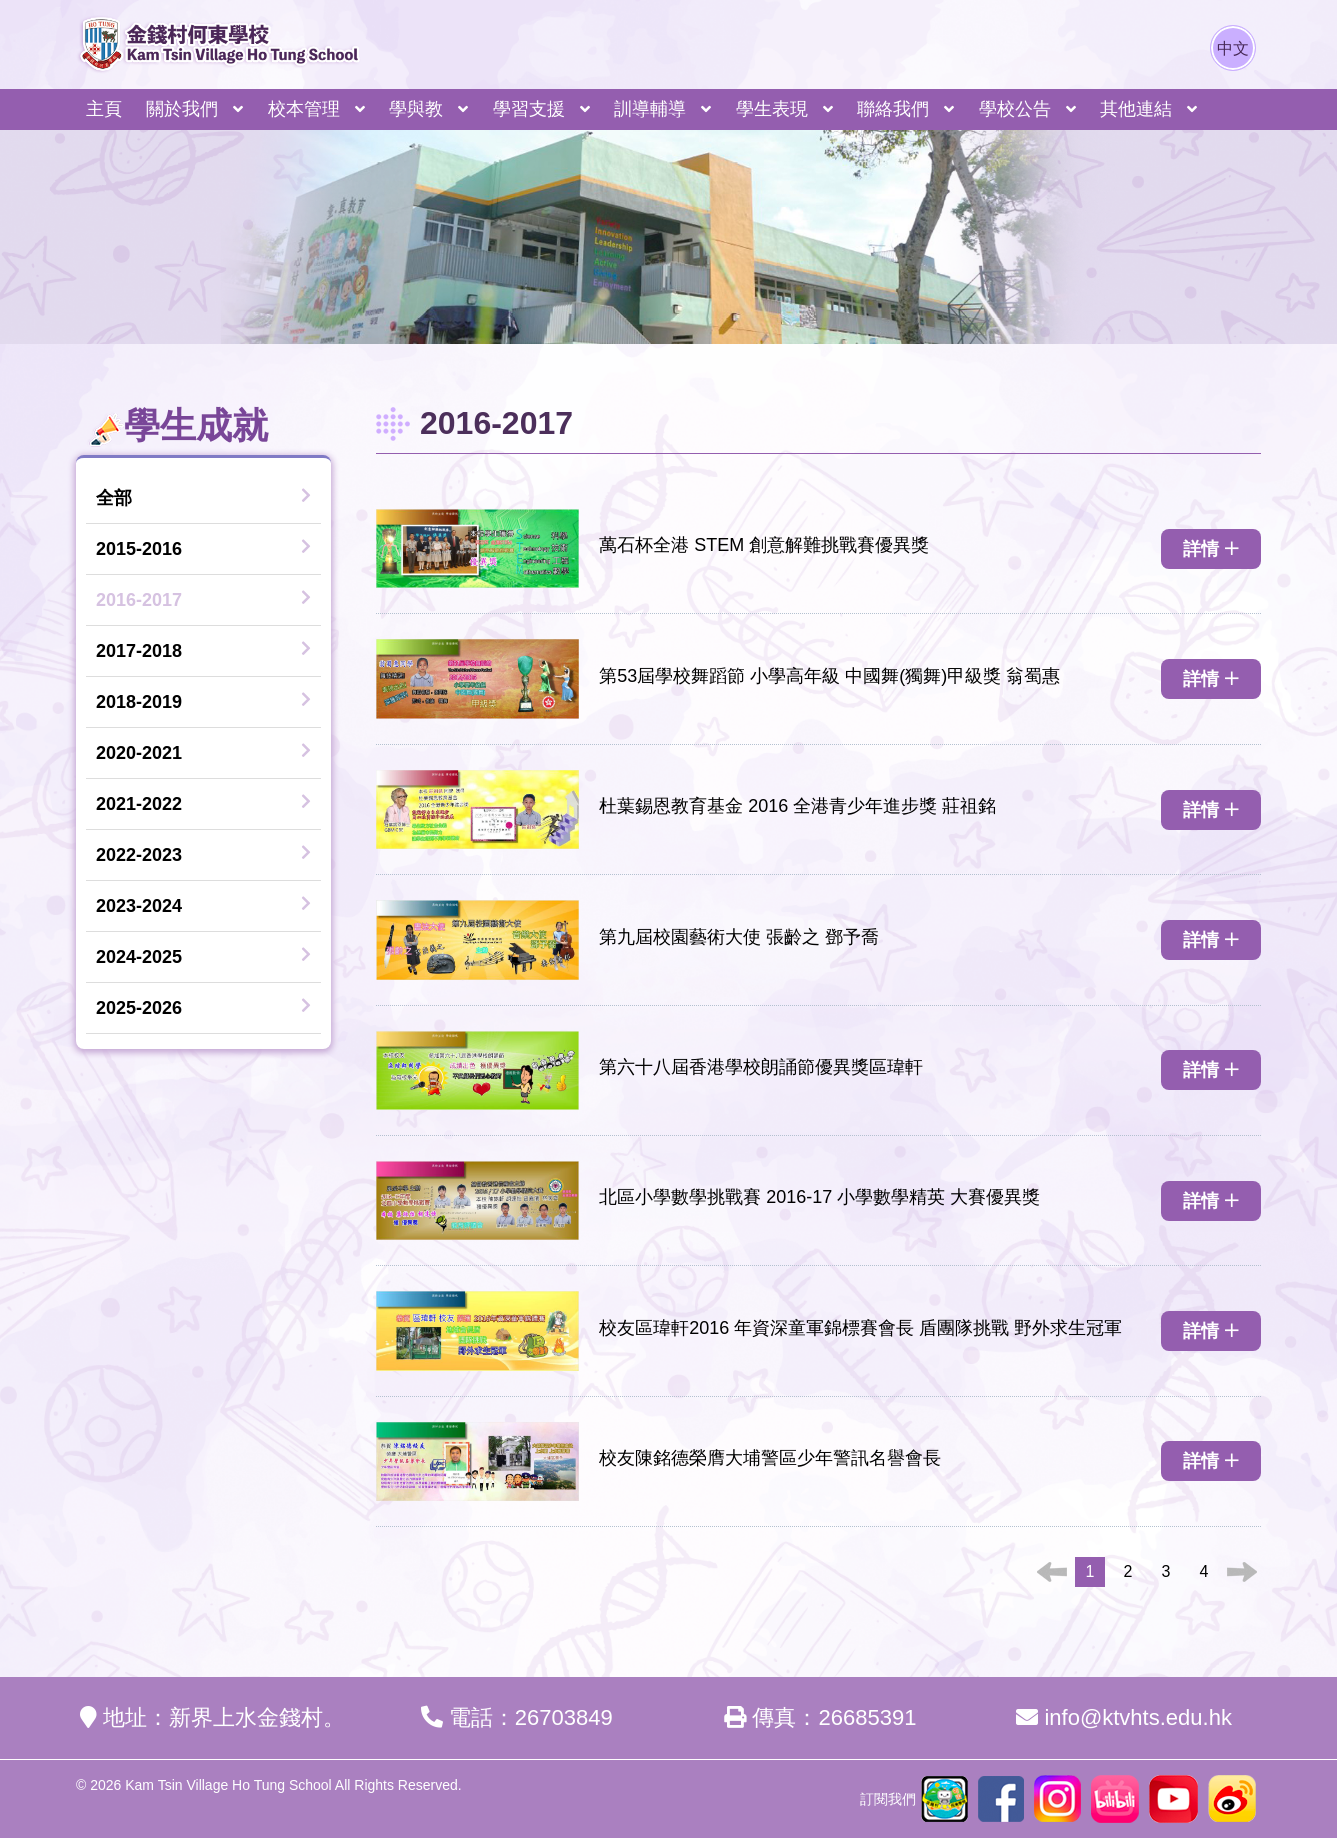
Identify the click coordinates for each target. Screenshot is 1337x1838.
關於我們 (182, 109)
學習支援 (529, 109)
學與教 (416, 109)
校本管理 (304, 109)
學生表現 (772, 109)
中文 (1233, 48)
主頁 (104, 109)
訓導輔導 (650, 109)
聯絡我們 (893, 109)
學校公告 (1015, 109)
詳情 (1210, 549)
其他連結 (1136, 109)
